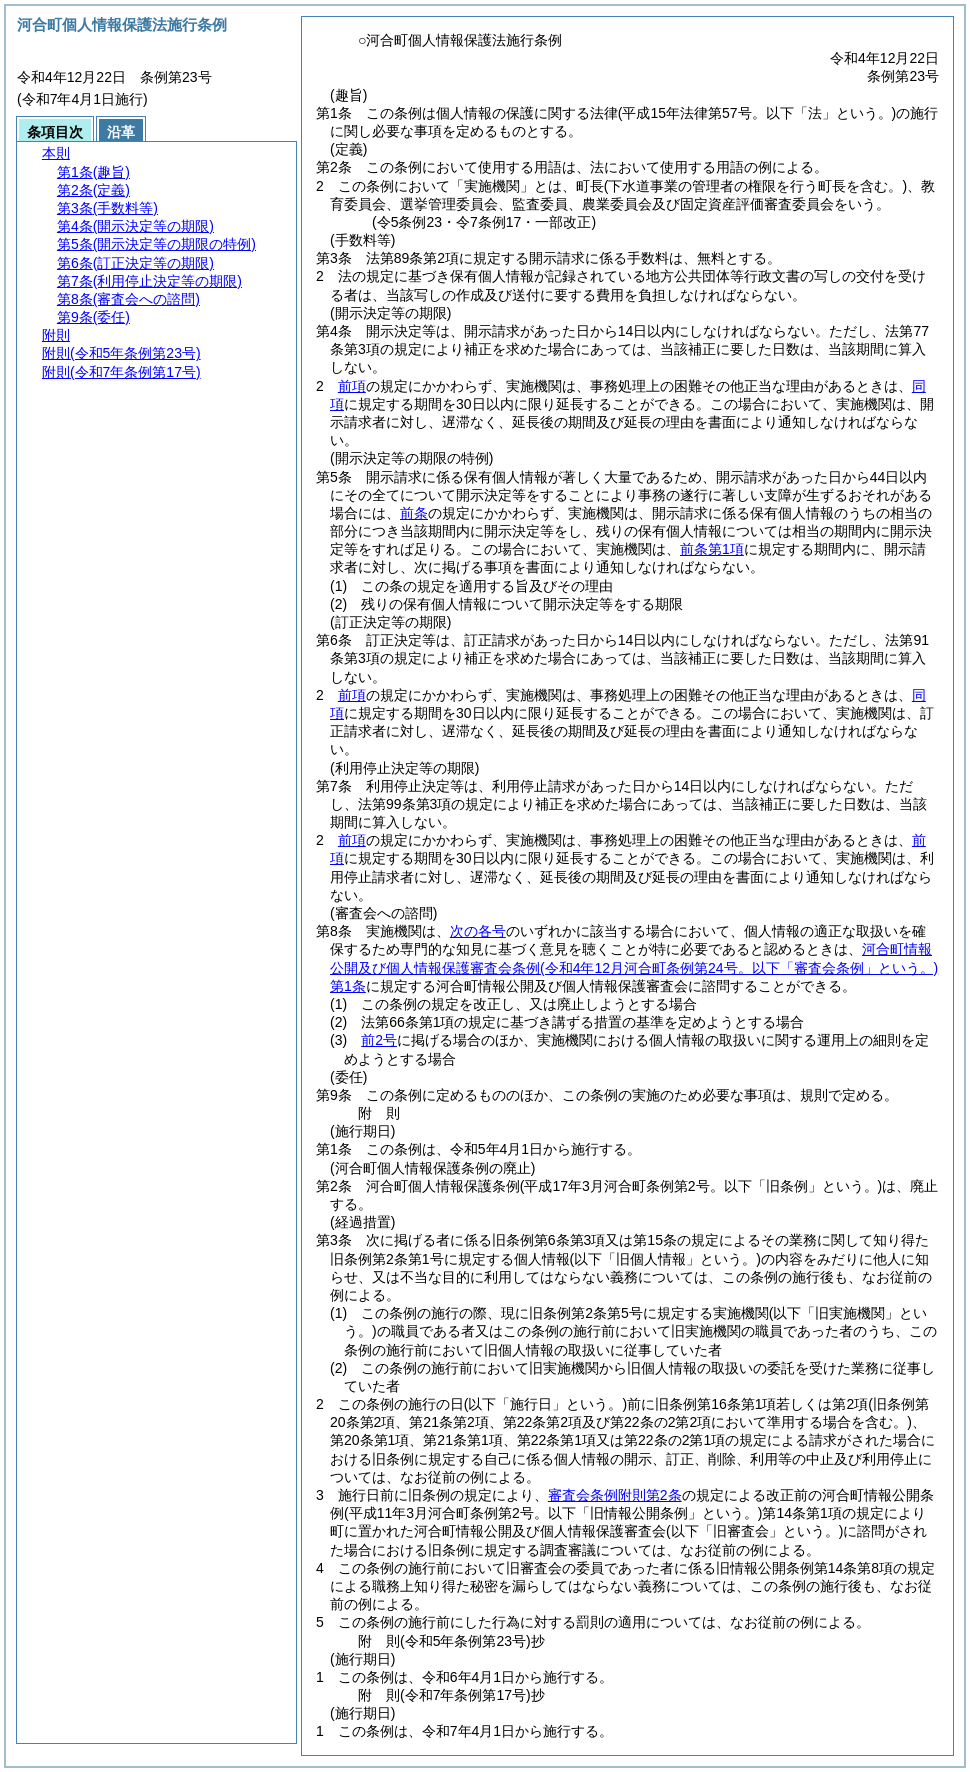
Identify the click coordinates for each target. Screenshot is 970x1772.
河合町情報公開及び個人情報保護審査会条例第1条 (634, 967)
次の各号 (478, 931)
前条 (414, 513)
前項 (352, 386)
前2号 (379, 1040)
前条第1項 (712, 549)
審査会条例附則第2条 (615, 1495)
